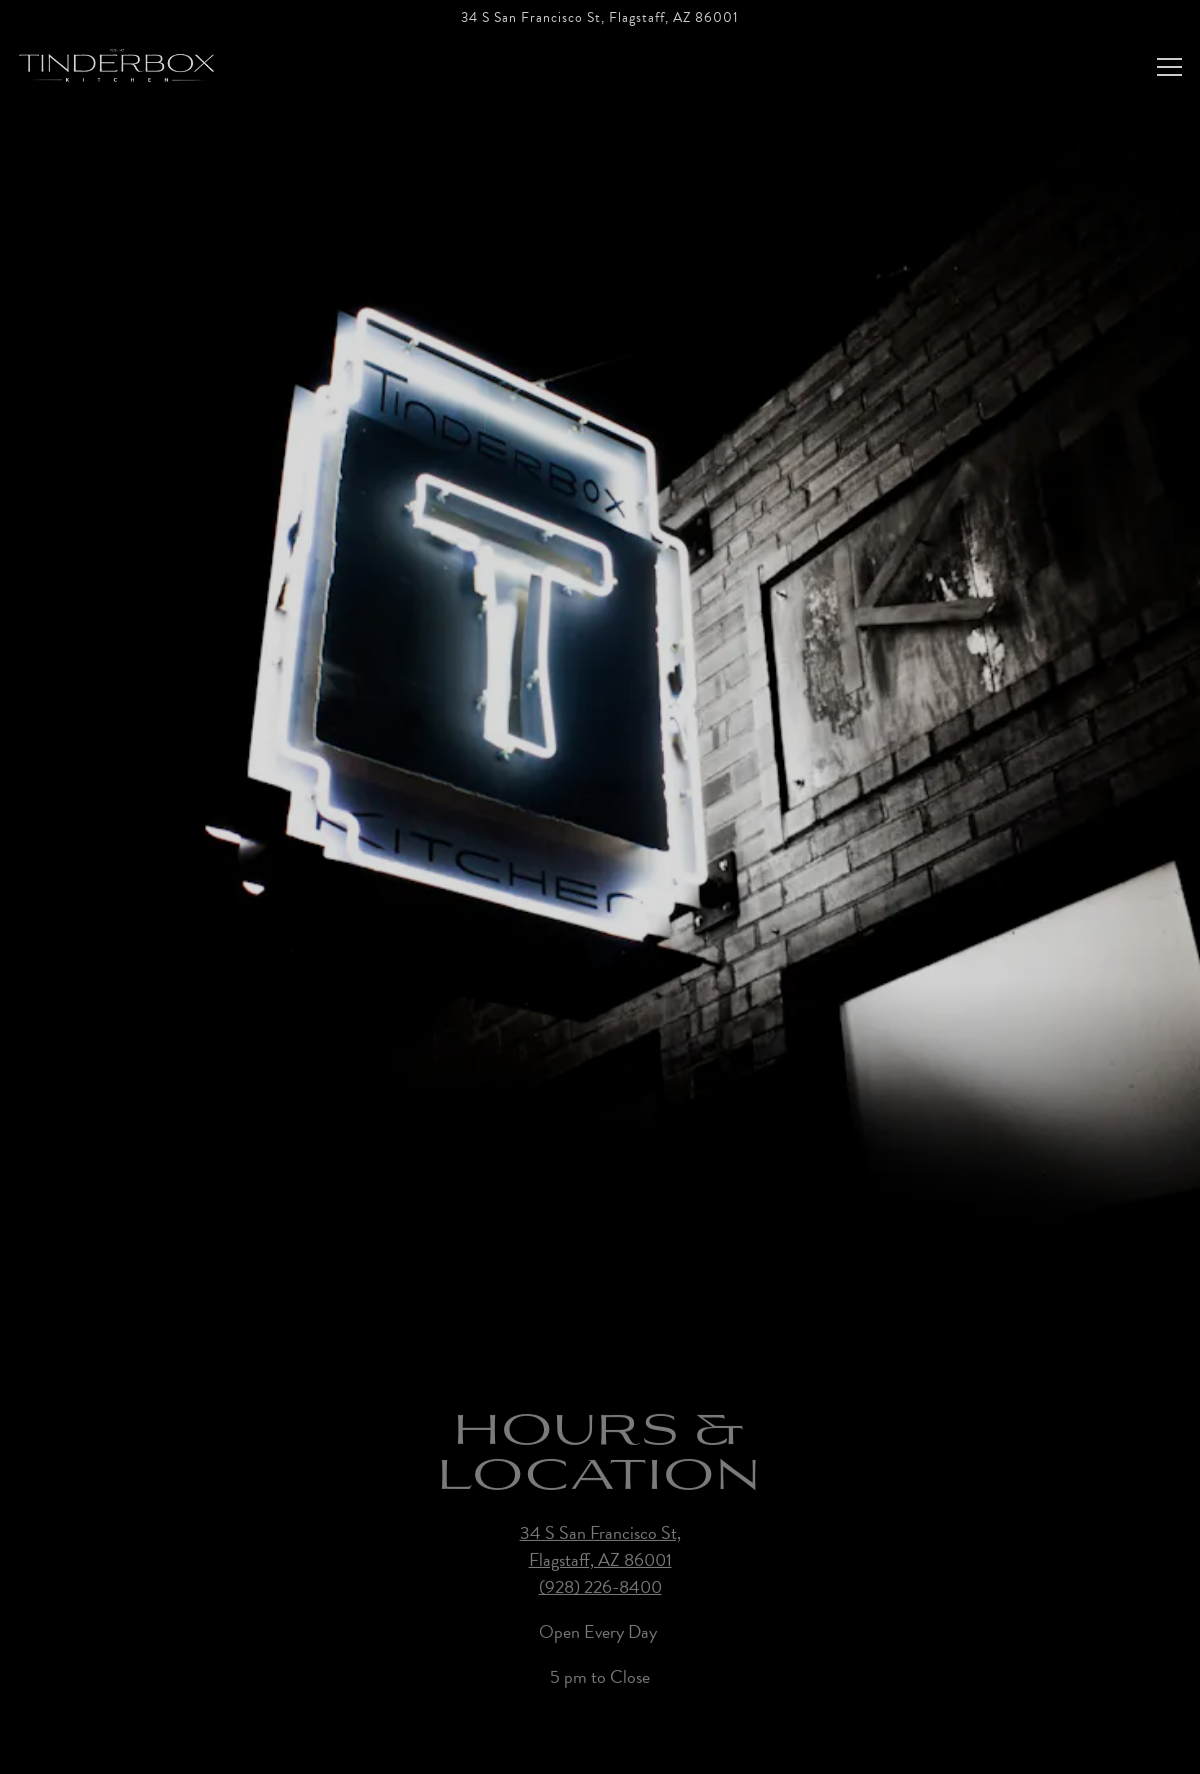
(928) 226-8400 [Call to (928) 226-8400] (600, 1550)
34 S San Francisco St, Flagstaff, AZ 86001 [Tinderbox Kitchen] (600, 1510)
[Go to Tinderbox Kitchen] (600, 18)
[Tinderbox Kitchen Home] (117, 62)
